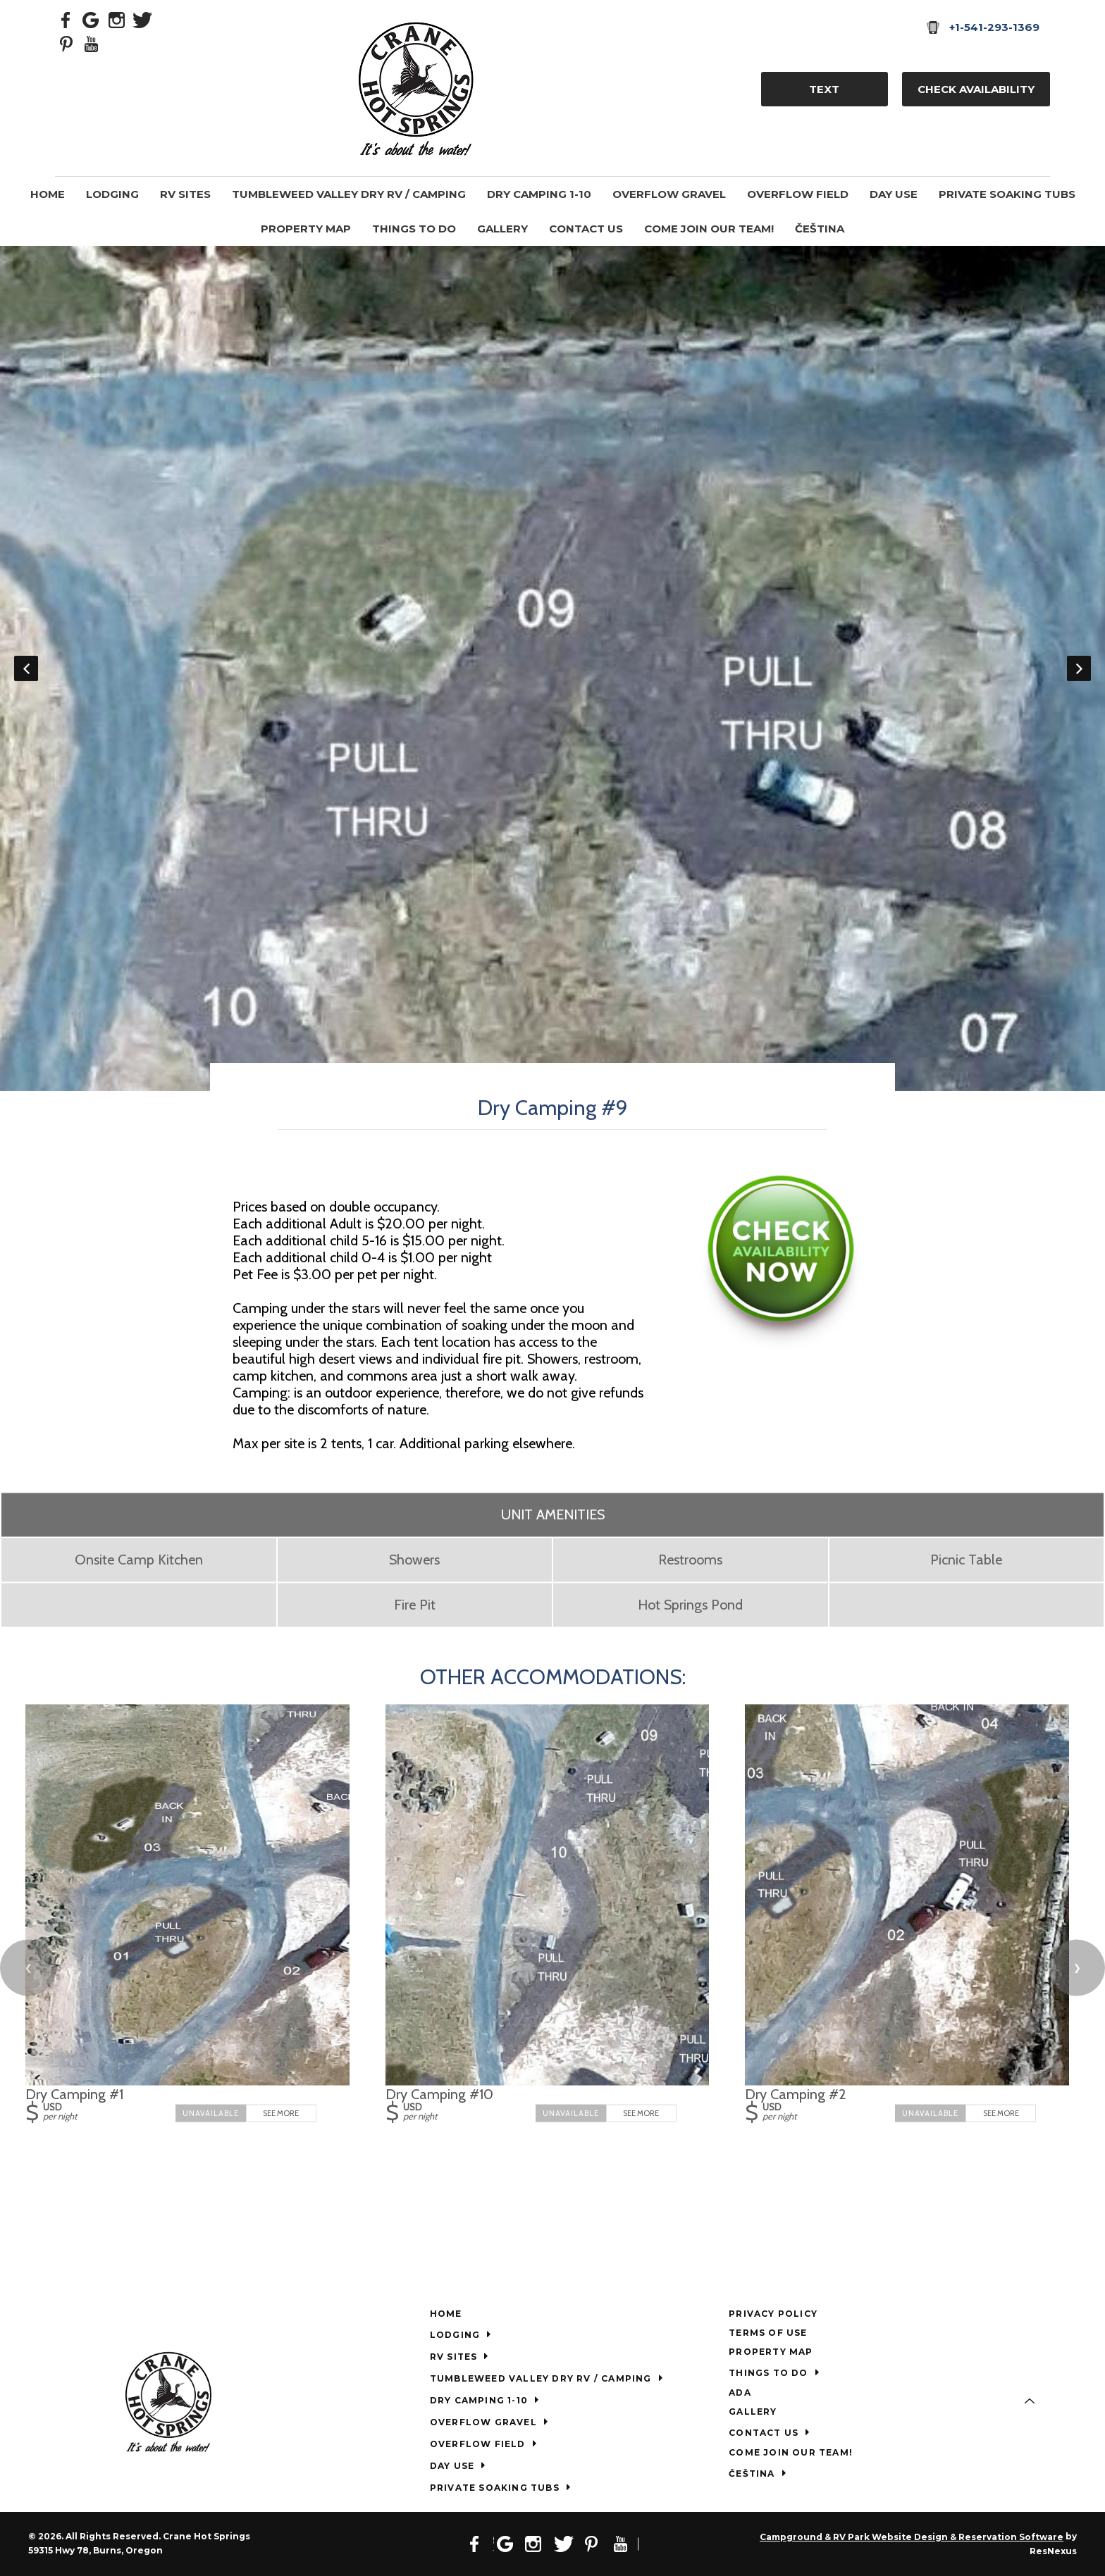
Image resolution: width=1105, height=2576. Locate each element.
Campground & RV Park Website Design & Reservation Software (911, 2537)
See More (281, 2112)
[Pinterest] (66, 43)
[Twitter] (142, 19)
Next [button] (1079, 668)
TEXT (824, 89)
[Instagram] (117, 19)
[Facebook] (66, 19)
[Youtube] (91, 43)
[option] (552, 668)
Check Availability (976, 89)
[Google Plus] (91, 19)
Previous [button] (26, 668)
